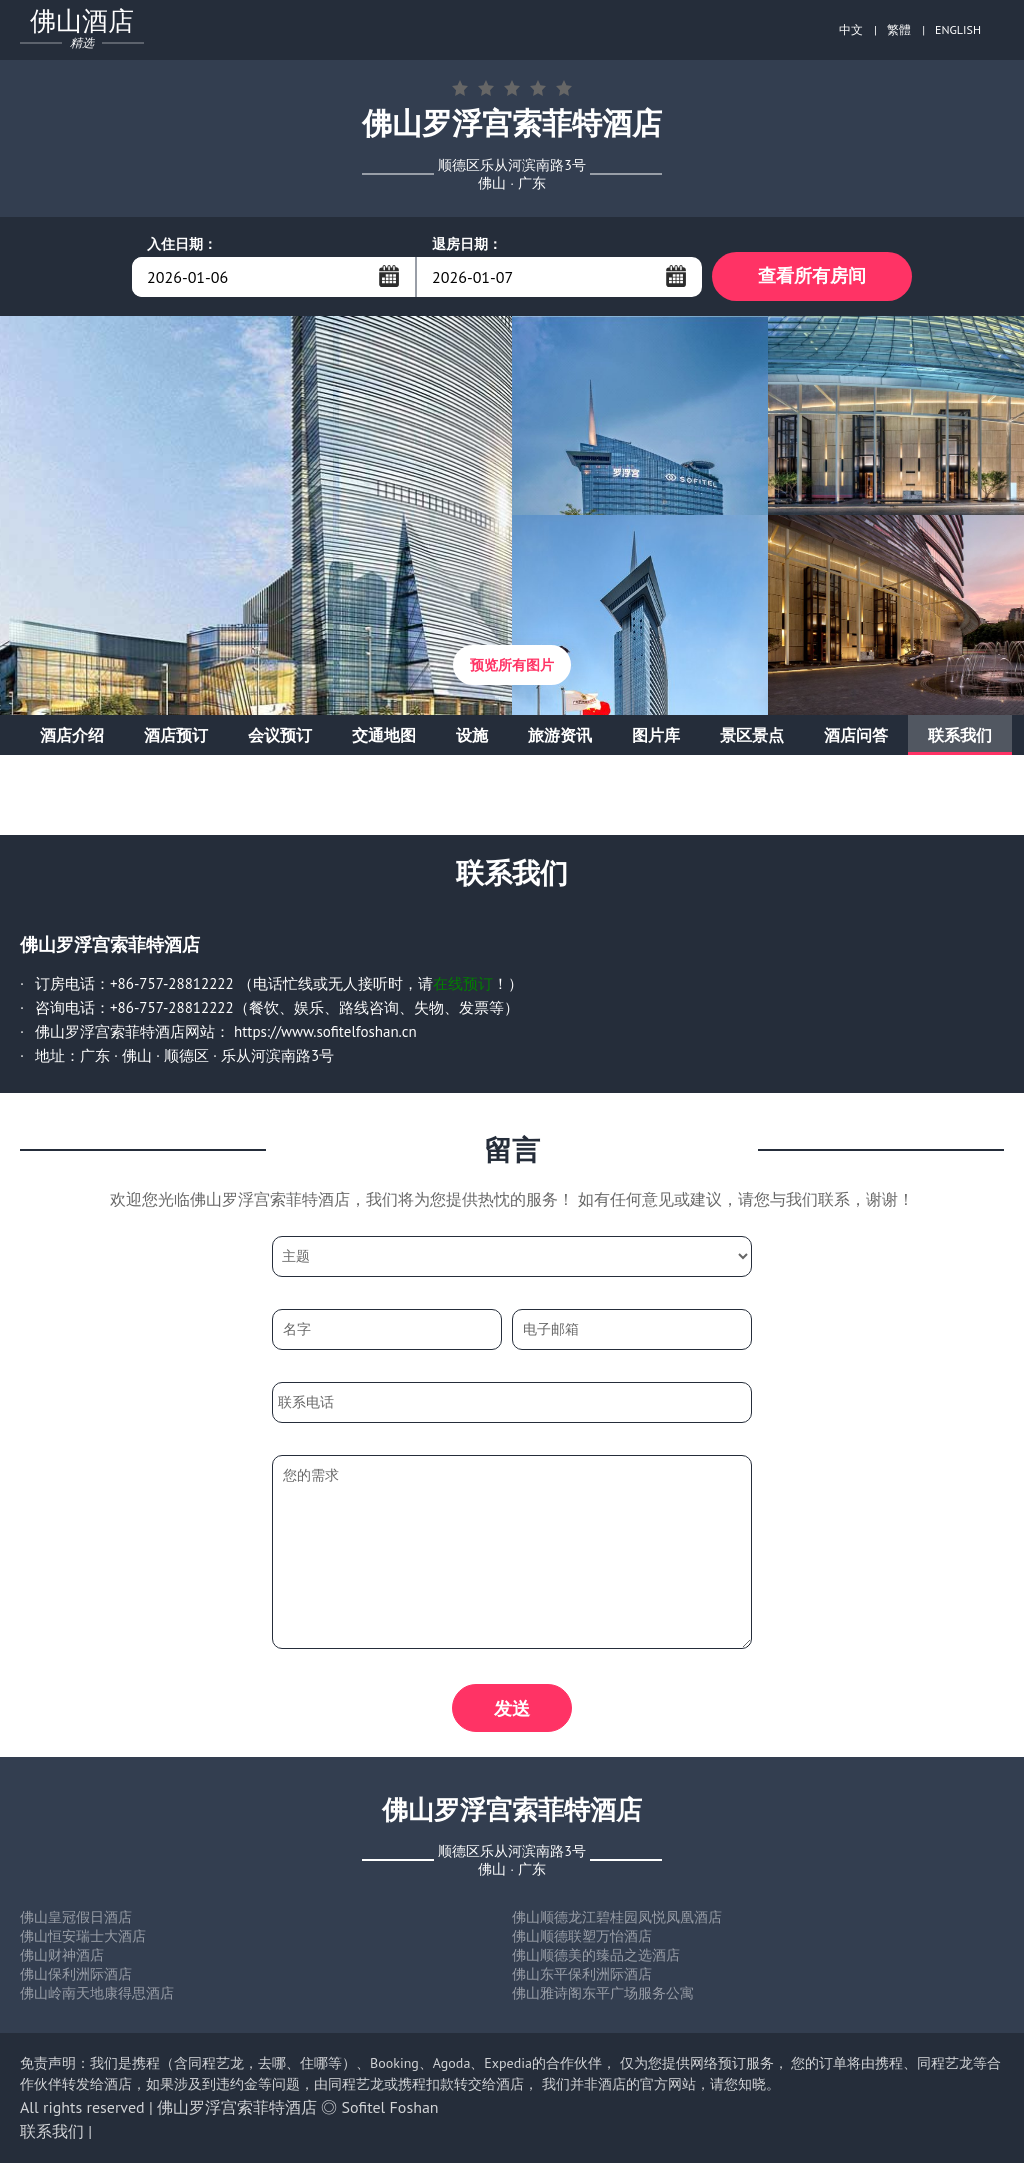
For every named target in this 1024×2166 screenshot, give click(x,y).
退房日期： (467, 244)
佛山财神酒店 (62, 1958)
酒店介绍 (72, 736)
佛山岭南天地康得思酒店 (97, 1996)
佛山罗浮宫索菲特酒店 (237, 2110)
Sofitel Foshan (390, 2110)
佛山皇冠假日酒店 (76, 1920)
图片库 (656, 736)
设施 (472, 736)
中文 (851, 29)
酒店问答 (856, 736)
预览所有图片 (512, 666)
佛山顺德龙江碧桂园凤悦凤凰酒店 (617, 1920)
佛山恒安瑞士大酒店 (83, 1939)
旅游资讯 (560, 736)
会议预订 (280, 736)
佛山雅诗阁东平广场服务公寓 (603, 1996)
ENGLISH (958, 29)
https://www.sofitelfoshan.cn (325, 1032)
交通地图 (384, 736)
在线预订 (463, 984)
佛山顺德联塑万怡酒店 (582, 1939)
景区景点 (752, 736)
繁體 (899, 29)
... (389, 276)
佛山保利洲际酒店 (76, 1977)
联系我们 (960, 736)
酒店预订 (176, 736)
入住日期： (182, 244)
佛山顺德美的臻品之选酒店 (596, 1958)
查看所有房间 (812, 276)
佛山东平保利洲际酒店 (582, 1977)
